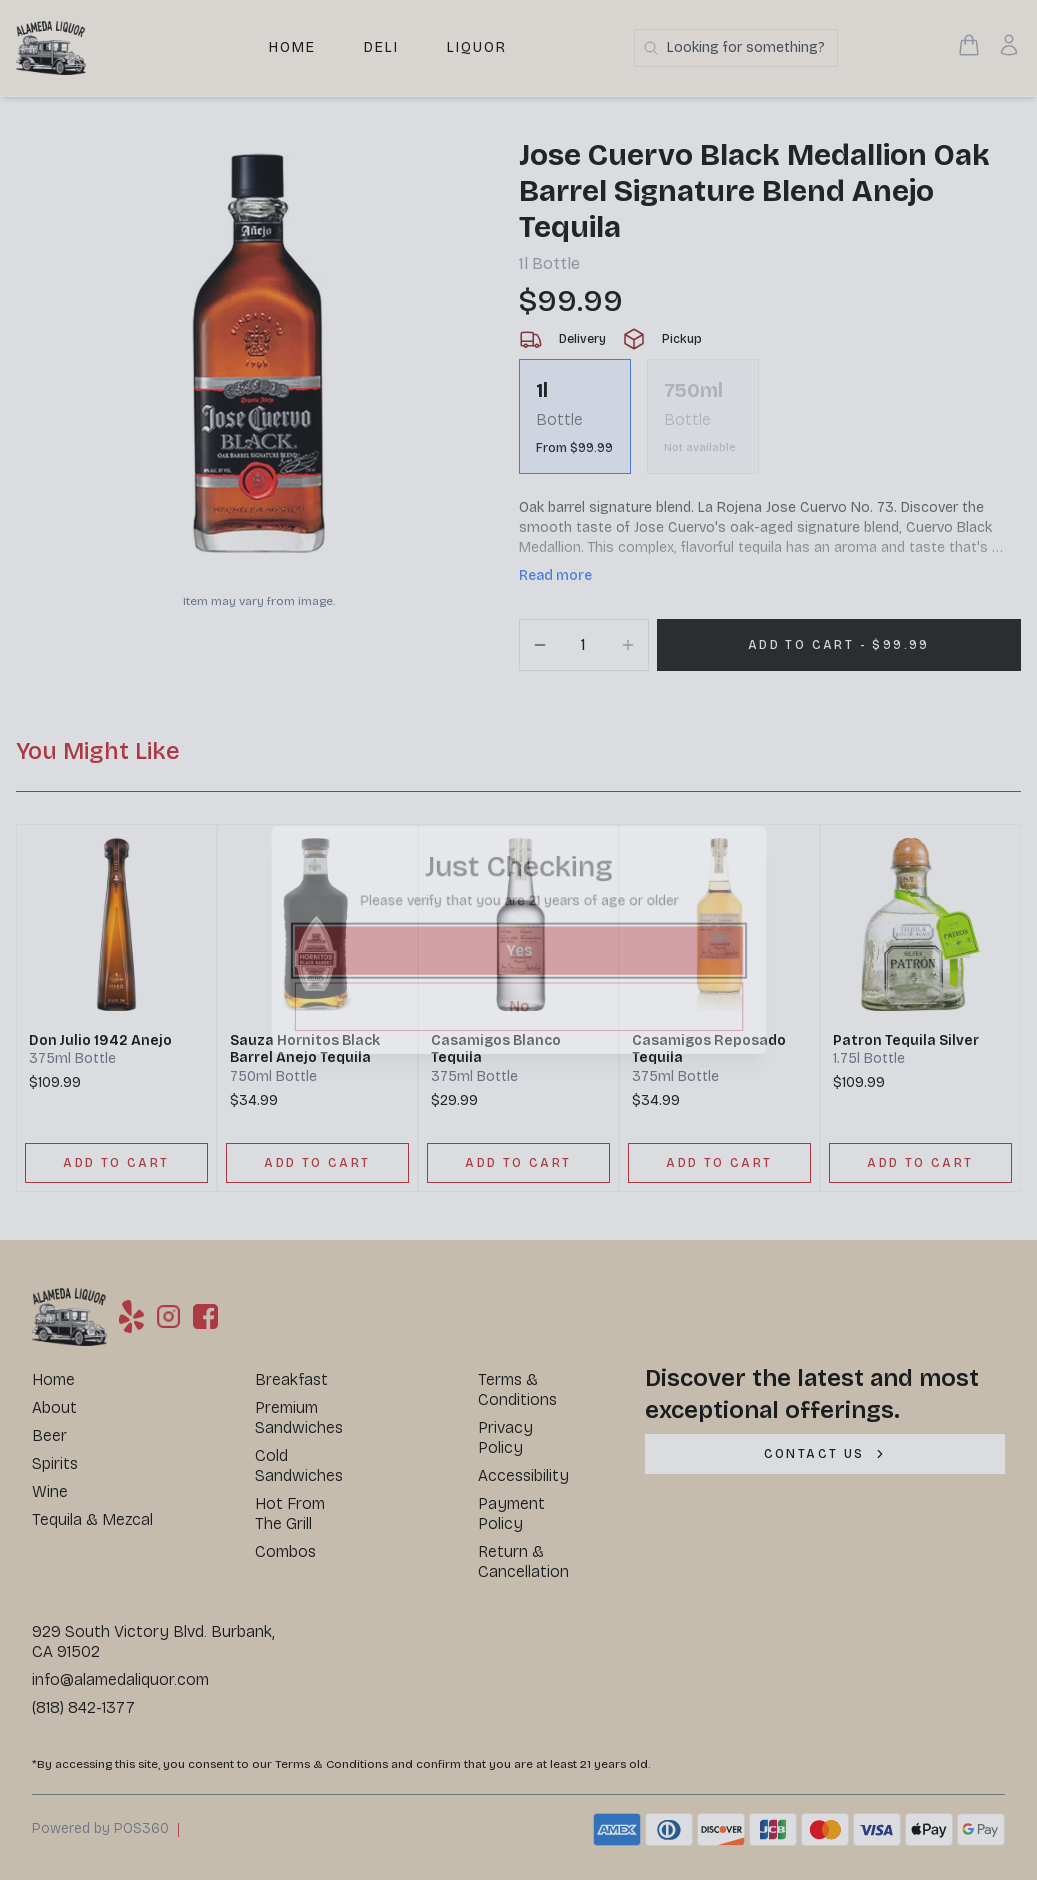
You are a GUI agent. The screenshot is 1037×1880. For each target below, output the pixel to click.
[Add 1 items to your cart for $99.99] (839, 645)
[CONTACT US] (825, 1454)
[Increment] (628, 645)
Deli (381, 47)
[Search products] (736, 48)
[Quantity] (584, 645)
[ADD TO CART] (116, 1163)
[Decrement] (540, 645)
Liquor (477, 47)
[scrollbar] (770, 424)
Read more (555, 575)
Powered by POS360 (100, 1828)
